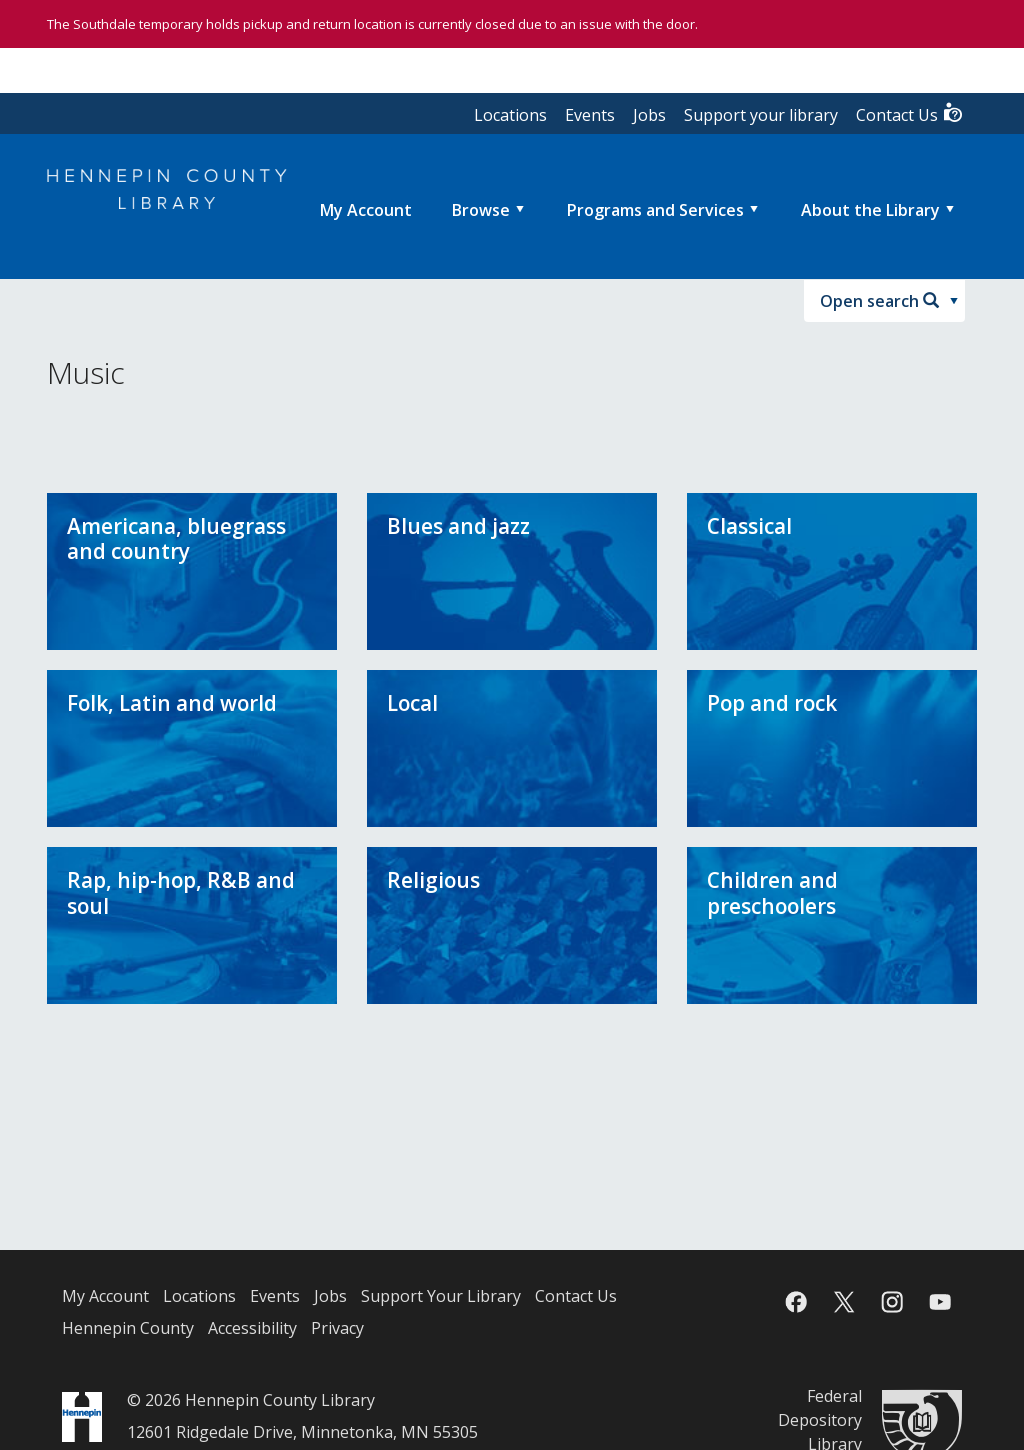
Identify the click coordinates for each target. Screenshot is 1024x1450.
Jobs (649, 115)
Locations (510, 115)
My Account (105, 1296)
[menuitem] (366, 210)
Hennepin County (128, 1328)
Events (590, 115)
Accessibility (252, 1328)
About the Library (870, 210)
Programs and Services (655, 210)
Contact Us (910, 113)
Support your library (761, 115)
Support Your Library (441, 1296)
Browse (481, 210)
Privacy (337, 1328)
